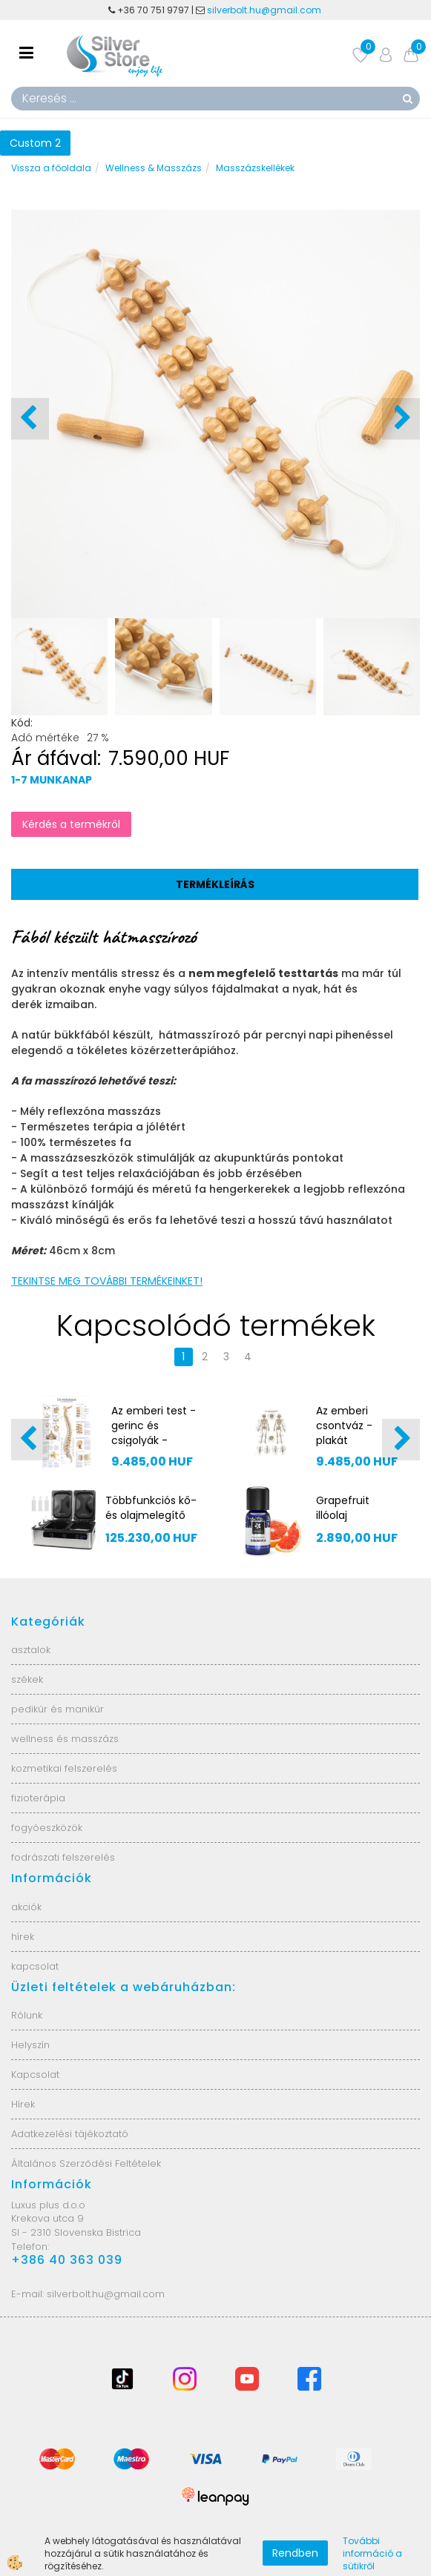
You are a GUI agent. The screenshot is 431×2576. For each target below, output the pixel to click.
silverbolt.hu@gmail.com (265, 10)
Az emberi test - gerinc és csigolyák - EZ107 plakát (153, 1433)
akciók (26, 1907)
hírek (22, 1937)
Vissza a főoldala (51, 168)
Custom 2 (35, 143)
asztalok (30, 1650)
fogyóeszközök (46, 1828)
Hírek (23, 2104)
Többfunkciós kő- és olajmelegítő (151, 1508)
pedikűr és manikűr (57, 1709)
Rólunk (26, 2015)
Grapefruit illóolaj (342, 1508)
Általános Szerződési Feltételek (86, 2163)
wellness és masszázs (65, 1739)
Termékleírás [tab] (215, 884)
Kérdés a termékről (71, 824)
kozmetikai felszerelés (64, 1768)
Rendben (295, 2553)
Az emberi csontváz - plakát (344, 1425)
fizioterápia (38, 1798)
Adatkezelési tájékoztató (69, 2134)
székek (27, 1679)
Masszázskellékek (255, 168)
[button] (401, 419)
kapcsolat (35, 1966)
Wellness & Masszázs (153, 168)
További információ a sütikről (372, 2553)
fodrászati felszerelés (63, 1857)
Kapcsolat (35, 2074)
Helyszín (30, 2045)
